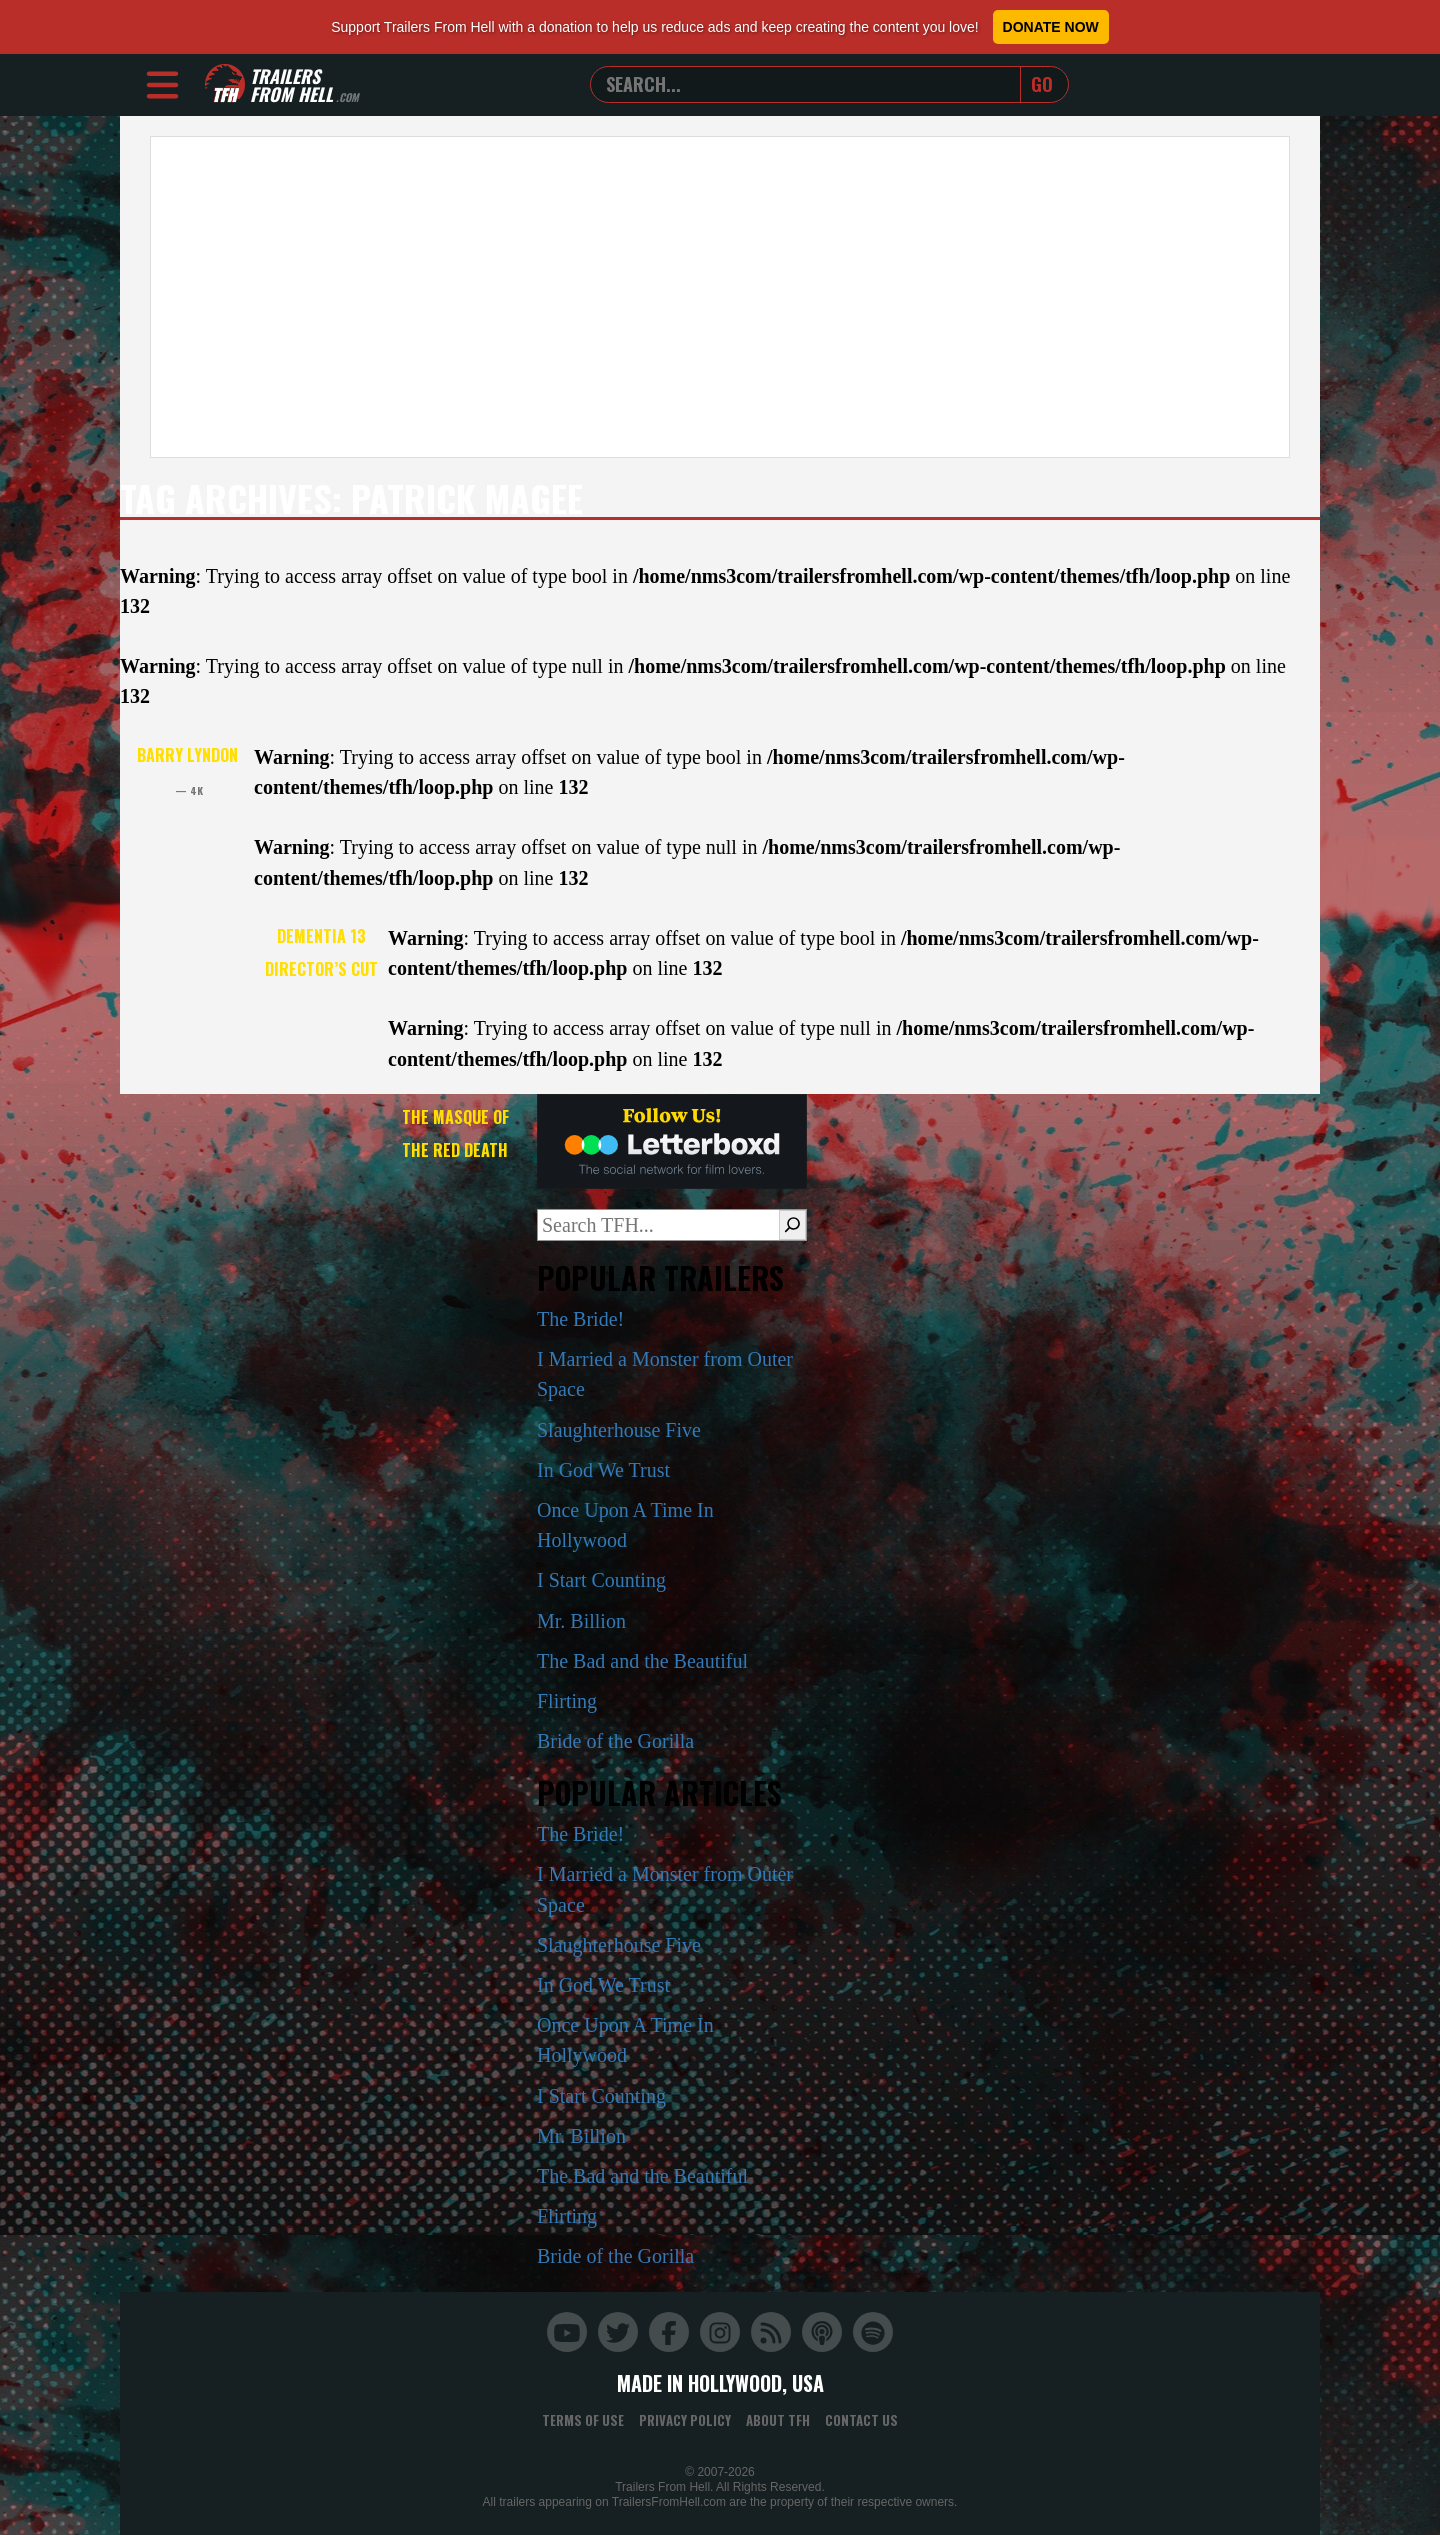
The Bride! (580, 1319)
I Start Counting (601, 1580)
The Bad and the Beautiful (642, 1661)
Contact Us (861, 2420)
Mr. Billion (581, 1621)
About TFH (778, 2420)
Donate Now (1051, 27)
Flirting (567, 1701)
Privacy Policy (685, 2420)
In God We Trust (603, 1470)
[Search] (792, 1225)
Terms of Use (583, 2420)
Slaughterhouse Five (619, 1430)
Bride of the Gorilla (615, 1741)
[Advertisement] (720, 297)
